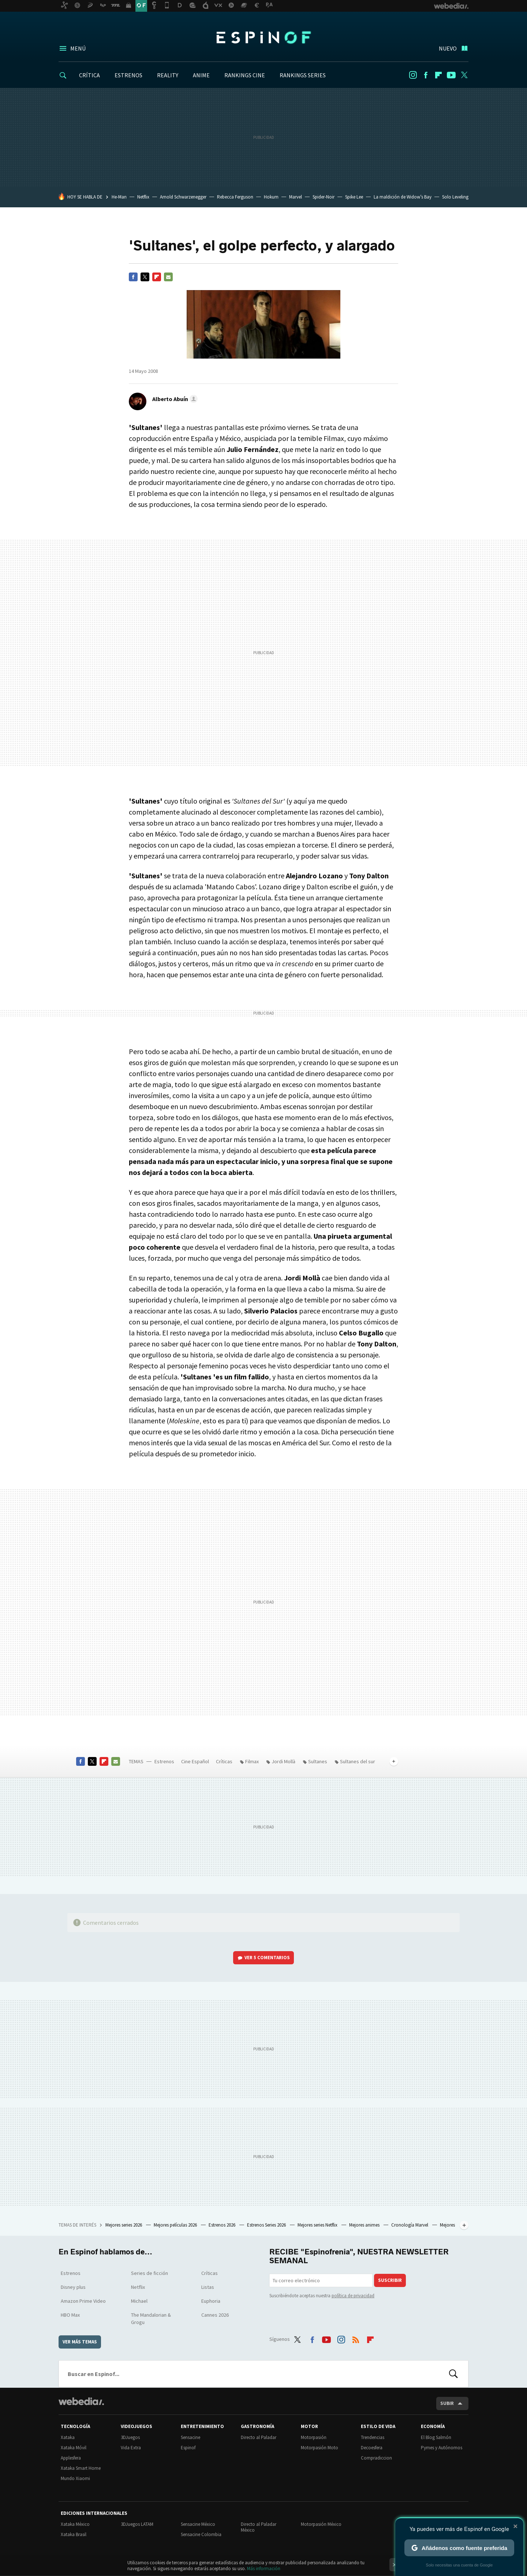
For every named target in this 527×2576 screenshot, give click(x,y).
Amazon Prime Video (83, 2301)
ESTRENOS (128, 75)
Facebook (425, 75)
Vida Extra (131, 2448)
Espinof (263, 37)
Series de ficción (149, 2273)
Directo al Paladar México (258, 2527)
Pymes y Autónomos (441, 2448)
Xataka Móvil (73, 2448)
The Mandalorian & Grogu (151, 2318)
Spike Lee (354, 197)
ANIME (201, 75)
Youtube (451, 75)
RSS (356, 2338)
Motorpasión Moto (319, 2448)
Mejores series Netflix (318, 2225)
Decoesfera (371, 2448)
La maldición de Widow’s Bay (402, 197)
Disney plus (73, 2287)
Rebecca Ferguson (235, 197)
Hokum (271, 197)
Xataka (68, 2437)
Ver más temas (80, 2342)
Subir (447, 2403)
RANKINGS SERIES (303, 75)
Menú (78, 48)
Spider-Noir (323, 197)
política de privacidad (353, 2296)
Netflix (143, 197)
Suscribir (390, 2280)
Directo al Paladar (258, 2437)
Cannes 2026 (215, 2315)
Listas (207, 2287)
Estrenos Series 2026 (267, 2225)
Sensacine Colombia (201, 2534)
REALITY (167, 75)
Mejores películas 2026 (176, 2225)
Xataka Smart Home (81, 2468)
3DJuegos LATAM (137, 2524)
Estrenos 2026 (222, 2225)
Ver (267, 1957)
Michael (139, 2301)
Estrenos (164, 1761)
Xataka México (75, 2524)
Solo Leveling (455, 197)
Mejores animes (365, 2225)
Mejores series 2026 (124, 2225)
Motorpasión (313, 2437)
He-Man (119, 197)
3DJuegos (130, 2437)
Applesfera (71, 2458)
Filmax (252, 1761)
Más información (263, 2568)
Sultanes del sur (357, 1761)
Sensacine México (198, 2524)
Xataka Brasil (73, 2534)
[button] (174, 398)
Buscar (453, 2373)
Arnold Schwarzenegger (183, 197)
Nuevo (448, 48)
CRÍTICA (89, 75)
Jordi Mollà (283, 1761)
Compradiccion (376, 2458)
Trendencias (372, 2437)
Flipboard (438, 75)
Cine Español (195, 1761)
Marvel (295, 197)
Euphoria (210, 2301)
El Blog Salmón (436, 2437)
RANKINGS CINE (244, 75)
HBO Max (70, 2315)
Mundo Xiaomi (75, 2478)
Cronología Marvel (410, 2225)
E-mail (168, 277)
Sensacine (190, 2437)
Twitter (464, 75)
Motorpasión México (321, 2524)
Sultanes (317, 1761)
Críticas (224, 1761)
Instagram (412, 75)
